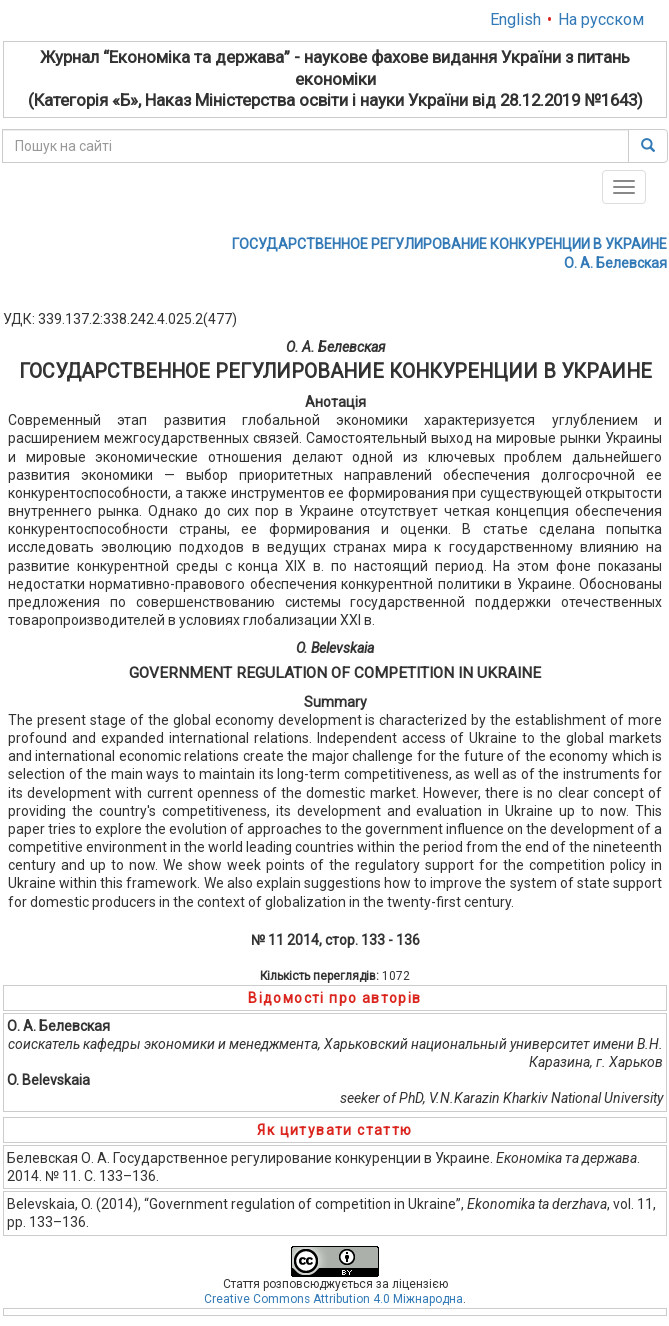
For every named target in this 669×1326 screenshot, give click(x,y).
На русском (601, 19)
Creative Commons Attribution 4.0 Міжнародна (333, 1299)
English (515, 19)
